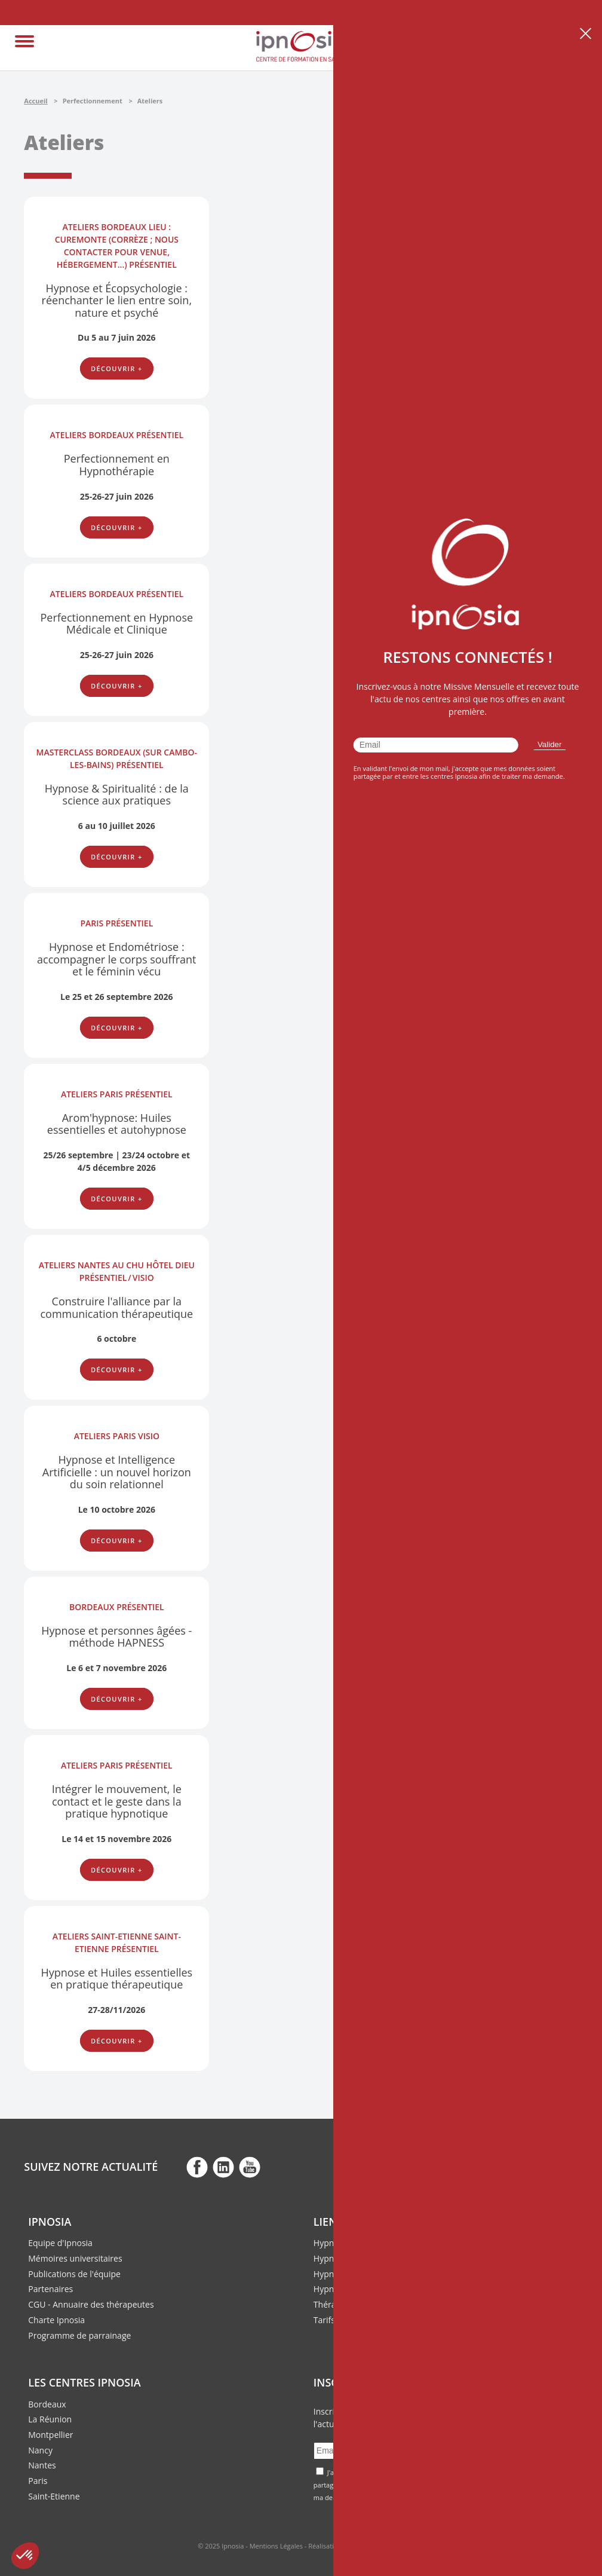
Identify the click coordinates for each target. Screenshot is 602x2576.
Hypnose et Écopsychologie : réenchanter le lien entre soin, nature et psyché (117, 300)
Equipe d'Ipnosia (60, 2242)
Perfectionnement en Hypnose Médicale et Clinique (116, 623)
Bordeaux (47, 2404)
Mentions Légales (276, 2545)
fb (197, 2167)
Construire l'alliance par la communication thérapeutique (116, 1307)
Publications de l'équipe (74, 2274)
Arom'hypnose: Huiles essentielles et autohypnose (116, 1123)
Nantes (42, 2465)
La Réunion (50, 2419)
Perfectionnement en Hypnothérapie (117, 464)
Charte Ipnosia (56, 2320)
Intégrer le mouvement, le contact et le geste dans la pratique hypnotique (117, 1801)
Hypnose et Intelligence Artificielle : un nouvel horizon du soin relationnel (116, 1471)
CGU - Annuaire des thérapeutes (90, 2304)
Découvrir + (117, 368)
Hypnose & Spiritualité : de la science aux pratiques (117, 794)
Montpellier (50, 2434)
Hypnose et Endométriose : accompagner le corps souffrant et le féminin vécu (116, 959)
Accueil (35, 100)
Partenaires (50, 2288)
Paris (37, 2480)
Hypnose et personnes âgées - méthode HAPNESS (116, 1636)
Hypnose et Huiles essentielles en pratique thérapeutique (116, 1978)
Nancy (40, 2450)
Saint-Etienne (53, 2496)
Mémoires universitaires (75, 2258)
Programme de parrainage (79, 2335)
